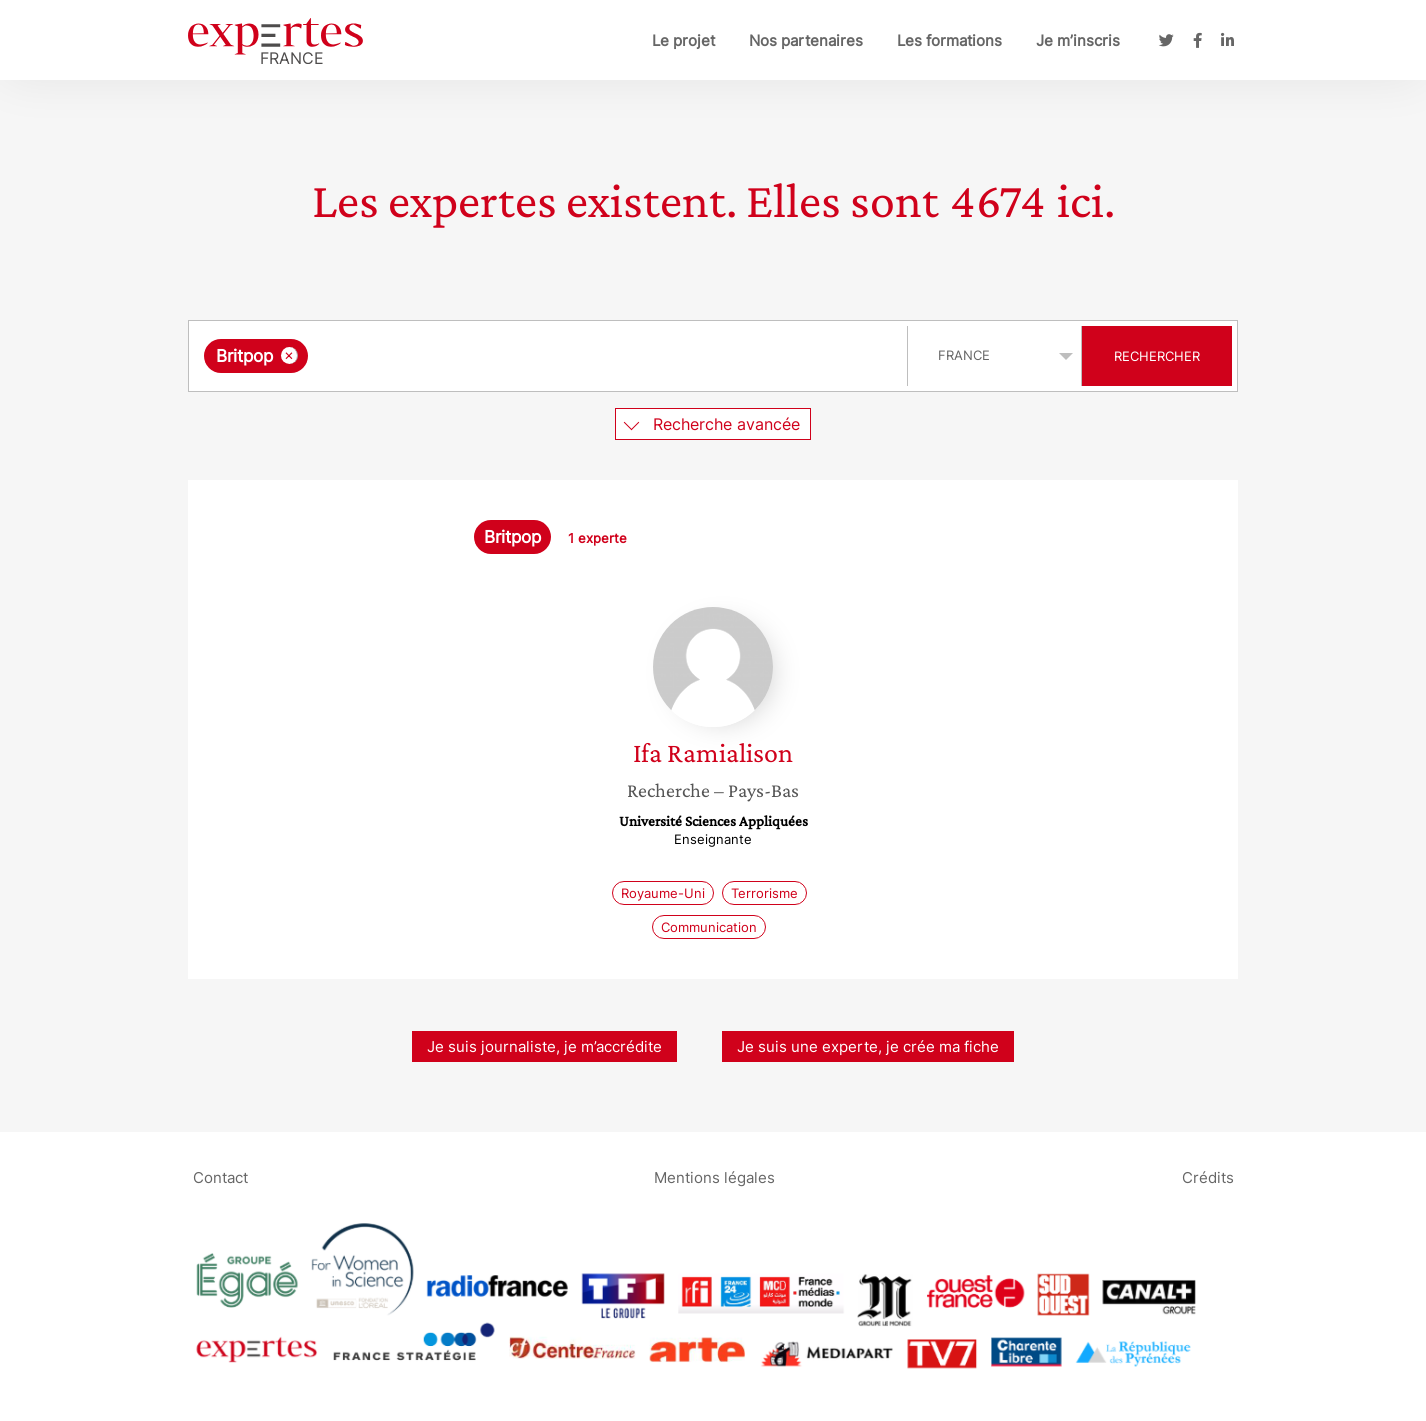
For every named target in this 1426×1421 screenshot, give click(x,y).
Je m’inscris (1078, 40)
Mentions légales (714, 1176)
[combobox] (550, 356)
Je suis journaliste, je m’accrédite (544, 1046)
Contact (220, 1176)
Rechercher (1157, 356)
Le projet (683, 40)
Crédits (1208, 1176)
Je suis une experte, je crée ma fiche (868, 1046)
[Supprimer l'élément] (289, 355)
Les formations (949, 40)
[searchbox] (519, 356)
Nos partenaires (806, 40)
